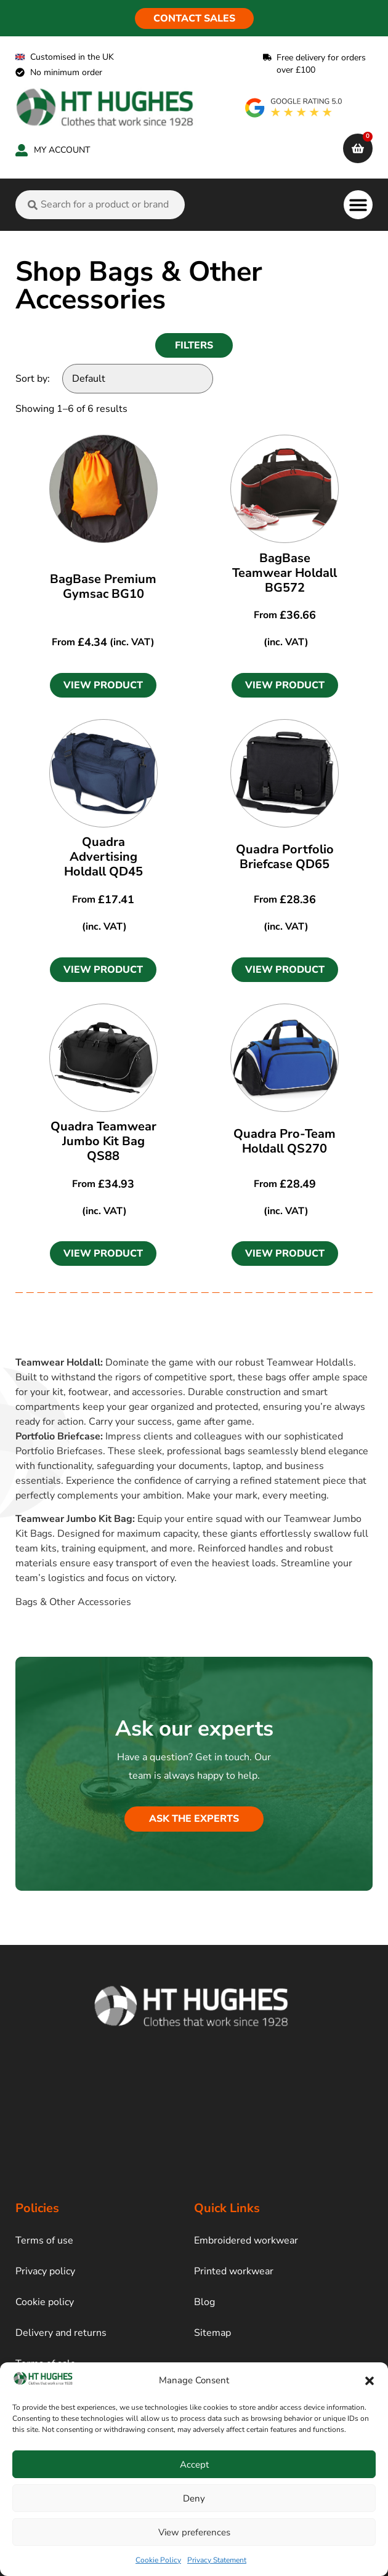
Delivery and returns (61, 2333)
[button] (369, 2381)
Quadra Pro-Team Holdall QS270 (284, 1141)
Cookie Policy (158, 2560)
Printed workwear (233, 2271)
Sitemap (212, 2333)
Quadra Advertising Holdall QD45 (103, 857)
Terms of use (44, 2240)
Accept (194, 2464)
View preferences (194, 2532)
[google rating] (294, 108)
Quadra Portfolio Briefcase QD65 (285, 856)
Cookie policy (44, 2302)
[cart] (358, 148)
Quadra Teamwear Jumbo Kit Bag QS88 (103, 1141)
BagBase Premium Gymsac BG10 (103, 586)
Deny (194, 2498)
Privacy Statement (216, 2560)
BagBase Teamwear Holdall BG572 (284, 573)
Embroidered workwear (246, 2240)
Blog (204, 2302)
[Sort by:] (137, 378)
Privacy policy (45, 2271)
